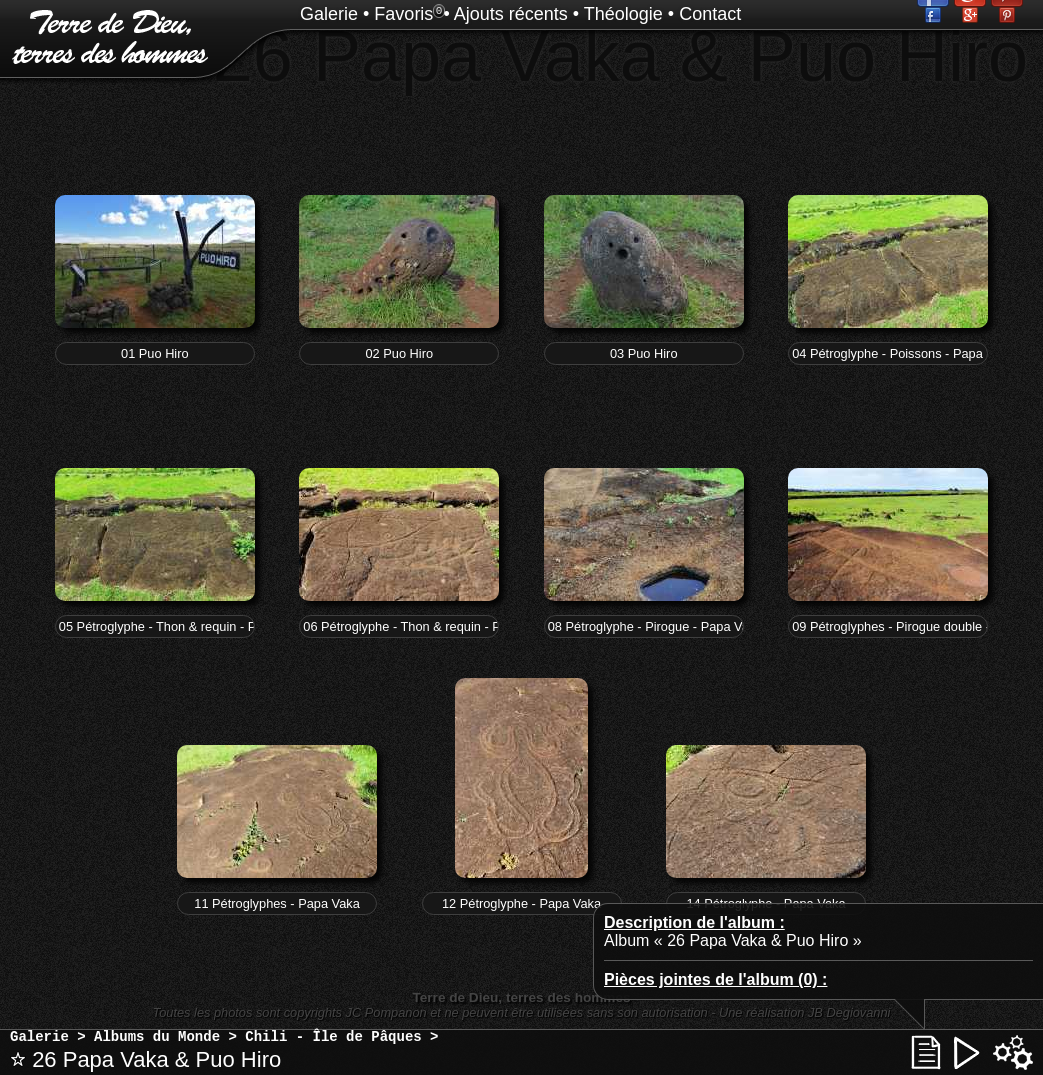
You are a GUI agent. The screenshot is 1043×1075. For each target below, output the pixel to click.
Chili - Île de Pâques (333, 1037)
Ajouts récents (511, 14)
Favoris (403, 14)
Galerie (329, 14)
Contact (710, 14)
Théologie (623, 14)
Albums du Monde (157, 1037)
